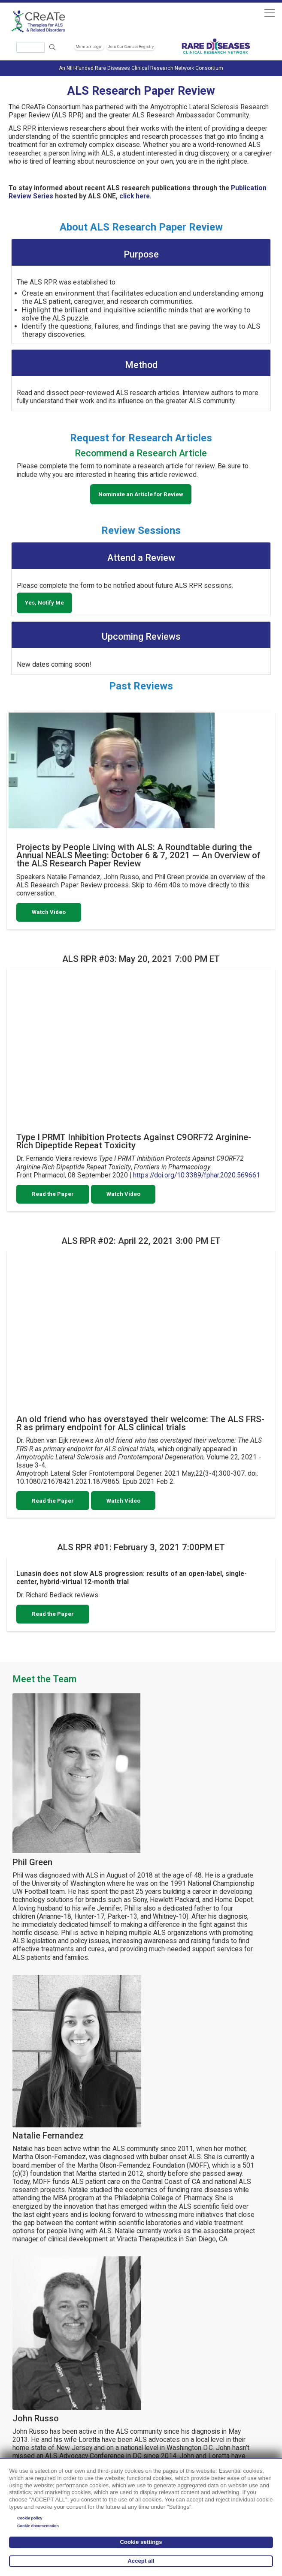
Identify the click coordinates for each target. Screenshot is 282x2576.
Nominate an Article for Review (140, 494)
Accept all (140, 2561)
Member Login (89, 47)
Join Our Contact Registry (131, 47)
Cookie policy (29, 2518)
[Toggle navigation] (269, 12)
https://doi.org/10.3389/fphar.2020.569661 (196, 1175)
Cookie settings (141, 2542)
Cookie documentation (38, 2526)
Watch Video (49, 912)
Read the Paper (53, 1194)
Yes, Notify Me (44, 602)
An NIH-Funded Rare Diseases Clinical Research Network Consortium (141, 68)
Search (52, 47)
